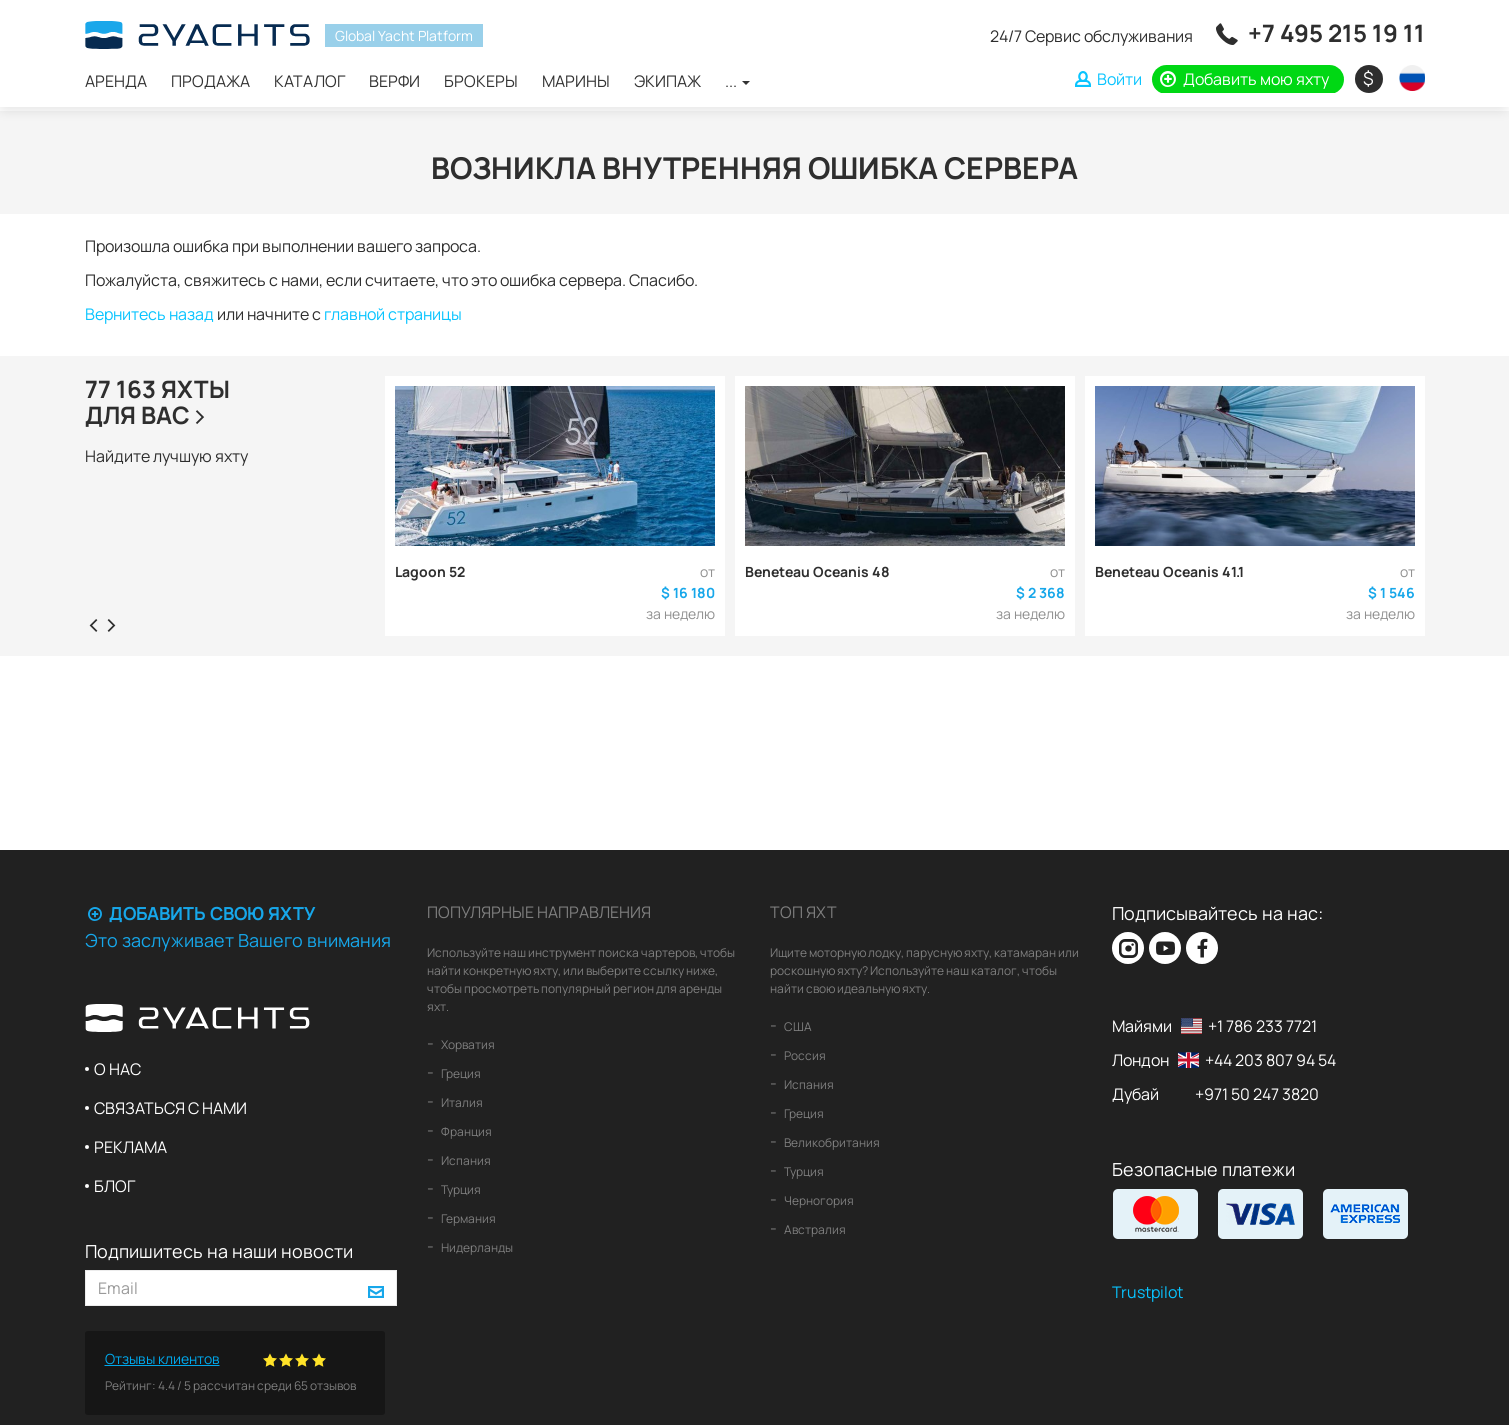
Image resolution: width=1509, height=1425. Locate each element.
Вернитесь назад (149, 314)
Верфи (394, 81)
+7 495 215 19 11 (1336, 32)
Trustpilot (1147, 1292)
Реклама (130, 1147)
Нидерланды (476, 1247)
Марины (576, 81)
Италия (461, 1102)
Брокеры (481, 81)
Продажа (210, 81)
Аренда (116, 81)
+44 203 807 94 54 (1270, 1060)
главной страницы (393, 314)
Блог (114, 1186)
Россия (804, 1055)
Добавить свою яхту (200, 913)
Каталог (309, 81)
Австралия (814, 1229)
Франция (465, 1131)
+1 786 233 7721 (1262, 1026)
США (797, 1026)
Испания (465, 1160)
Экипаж (667, 81)
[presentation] (94, 624)
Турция (460, 1189)
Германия (467, 1218)
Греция (460, 1073)
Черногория (818, 1200)
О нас (117, 1069)
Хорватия (467, 1044)
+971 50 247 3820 (1257, 1094)
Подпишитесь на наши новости (219, 1251)
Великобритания (831, 1142)
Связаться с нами (170, 1108)
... (737, 81)
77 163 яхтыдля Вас (157, 401)
